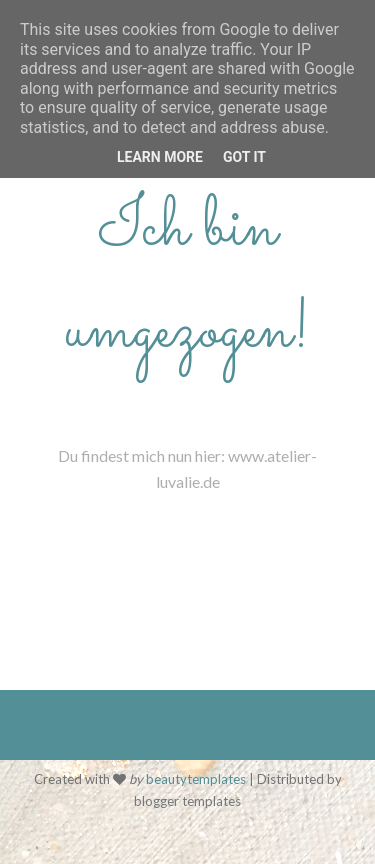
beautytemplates (196, 779)
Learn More (160, 157)
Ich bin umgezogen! (188, 281)
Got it (244, 157)
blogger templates (187, 801)
